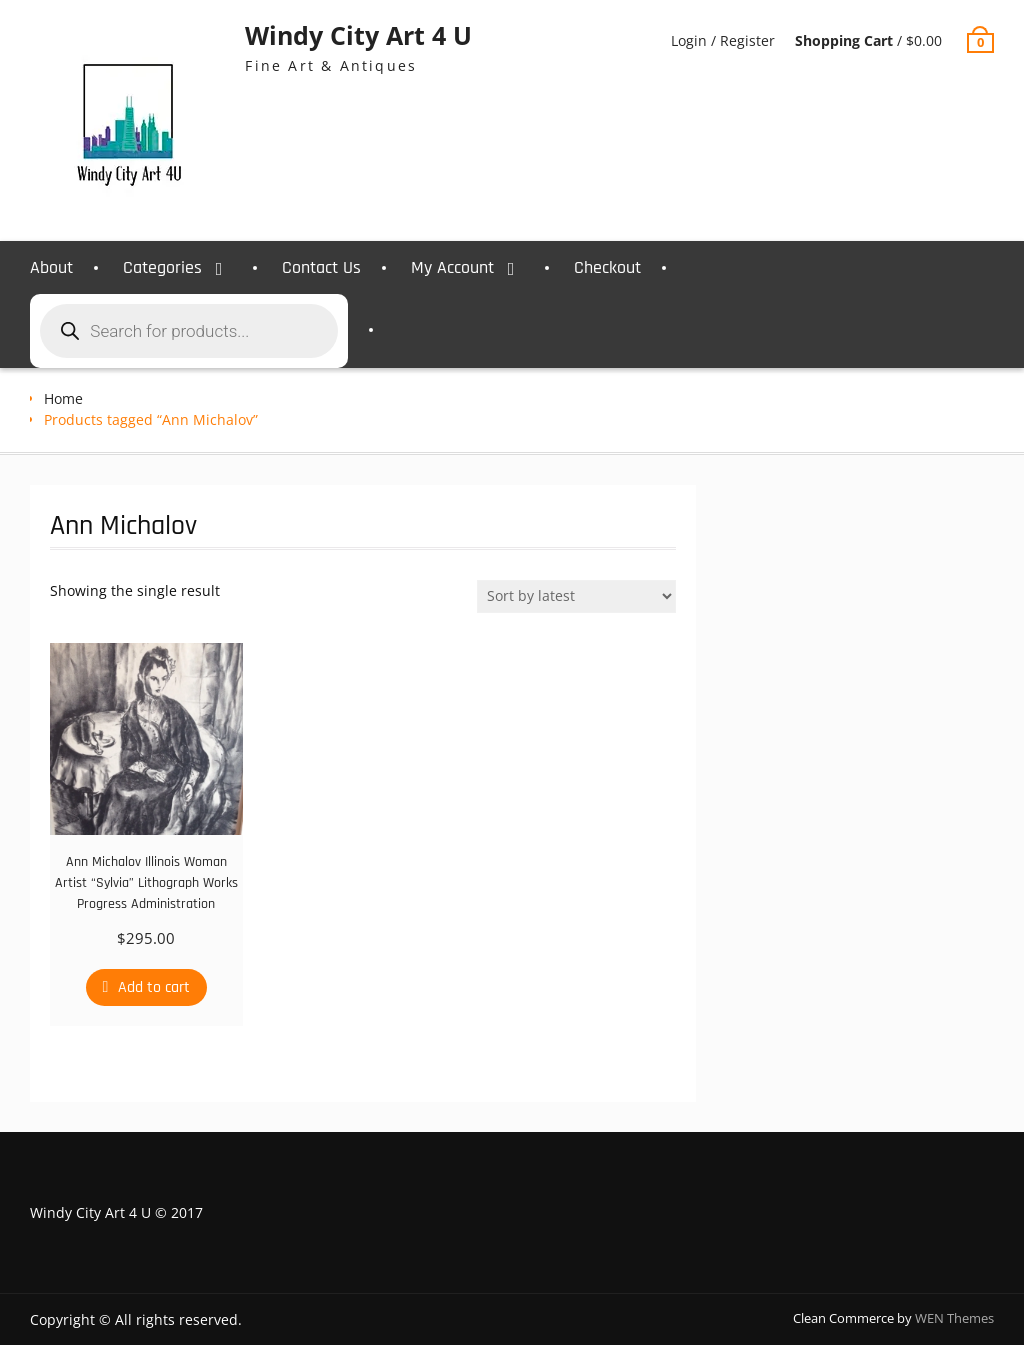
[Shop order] (576, 596)
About (51, 267)
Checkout (607, 267)
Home (63, 398)
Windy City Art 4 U (358, 35)
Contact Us (321, 267)
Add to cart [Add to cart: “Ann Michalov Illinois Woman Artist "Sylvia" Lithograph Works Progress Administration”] (154, 987)
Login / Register (723, 40)
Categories (162, 267)
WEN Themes (954, 1318)
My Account (452, 267)
